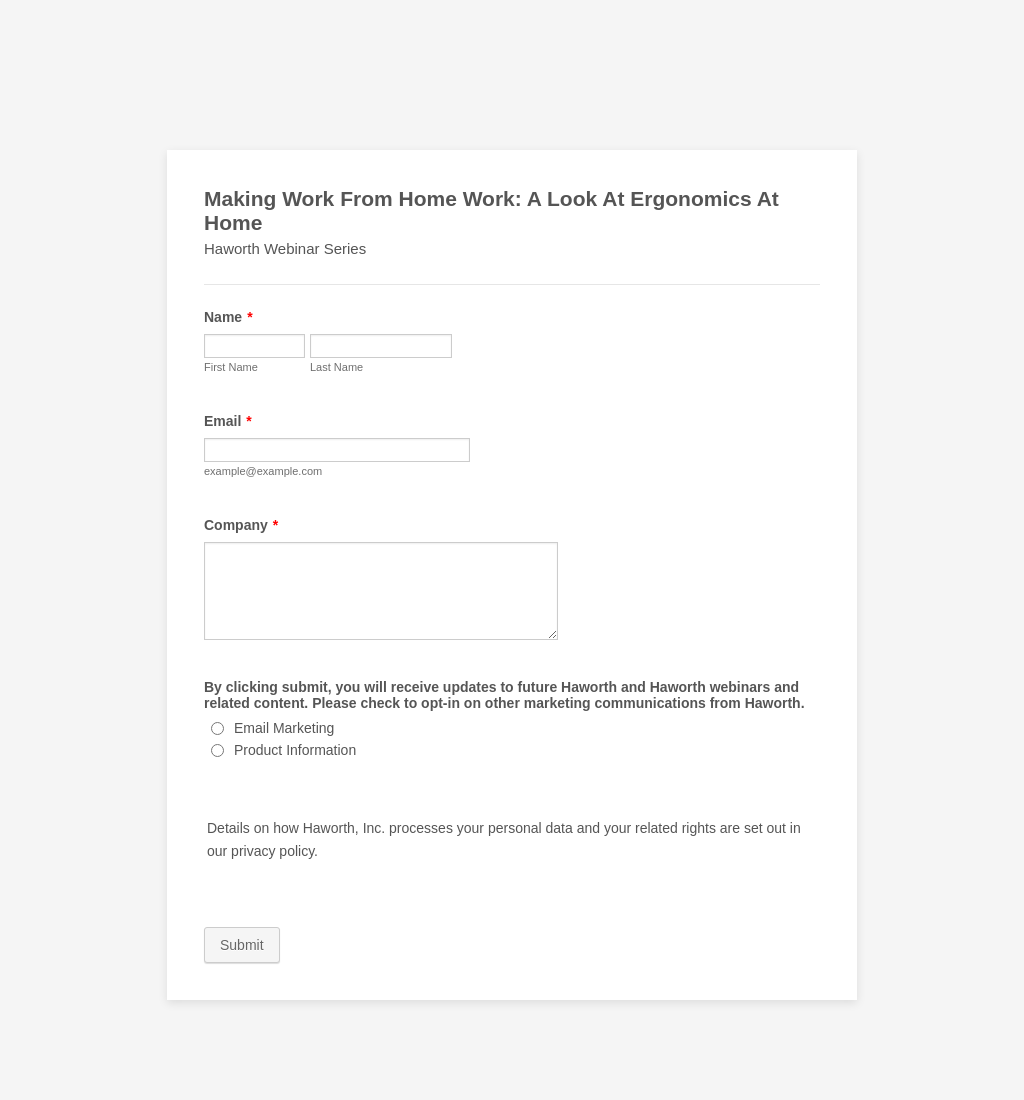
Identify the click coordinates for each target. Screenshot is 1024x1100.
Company (241, 525)
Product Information (295, 750)
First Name (231, 367)
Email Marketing (284, 728)
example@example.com (263, 471)
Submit (242, 945)
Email (228, 421)
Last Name (336, 367)
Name (228, 317)
